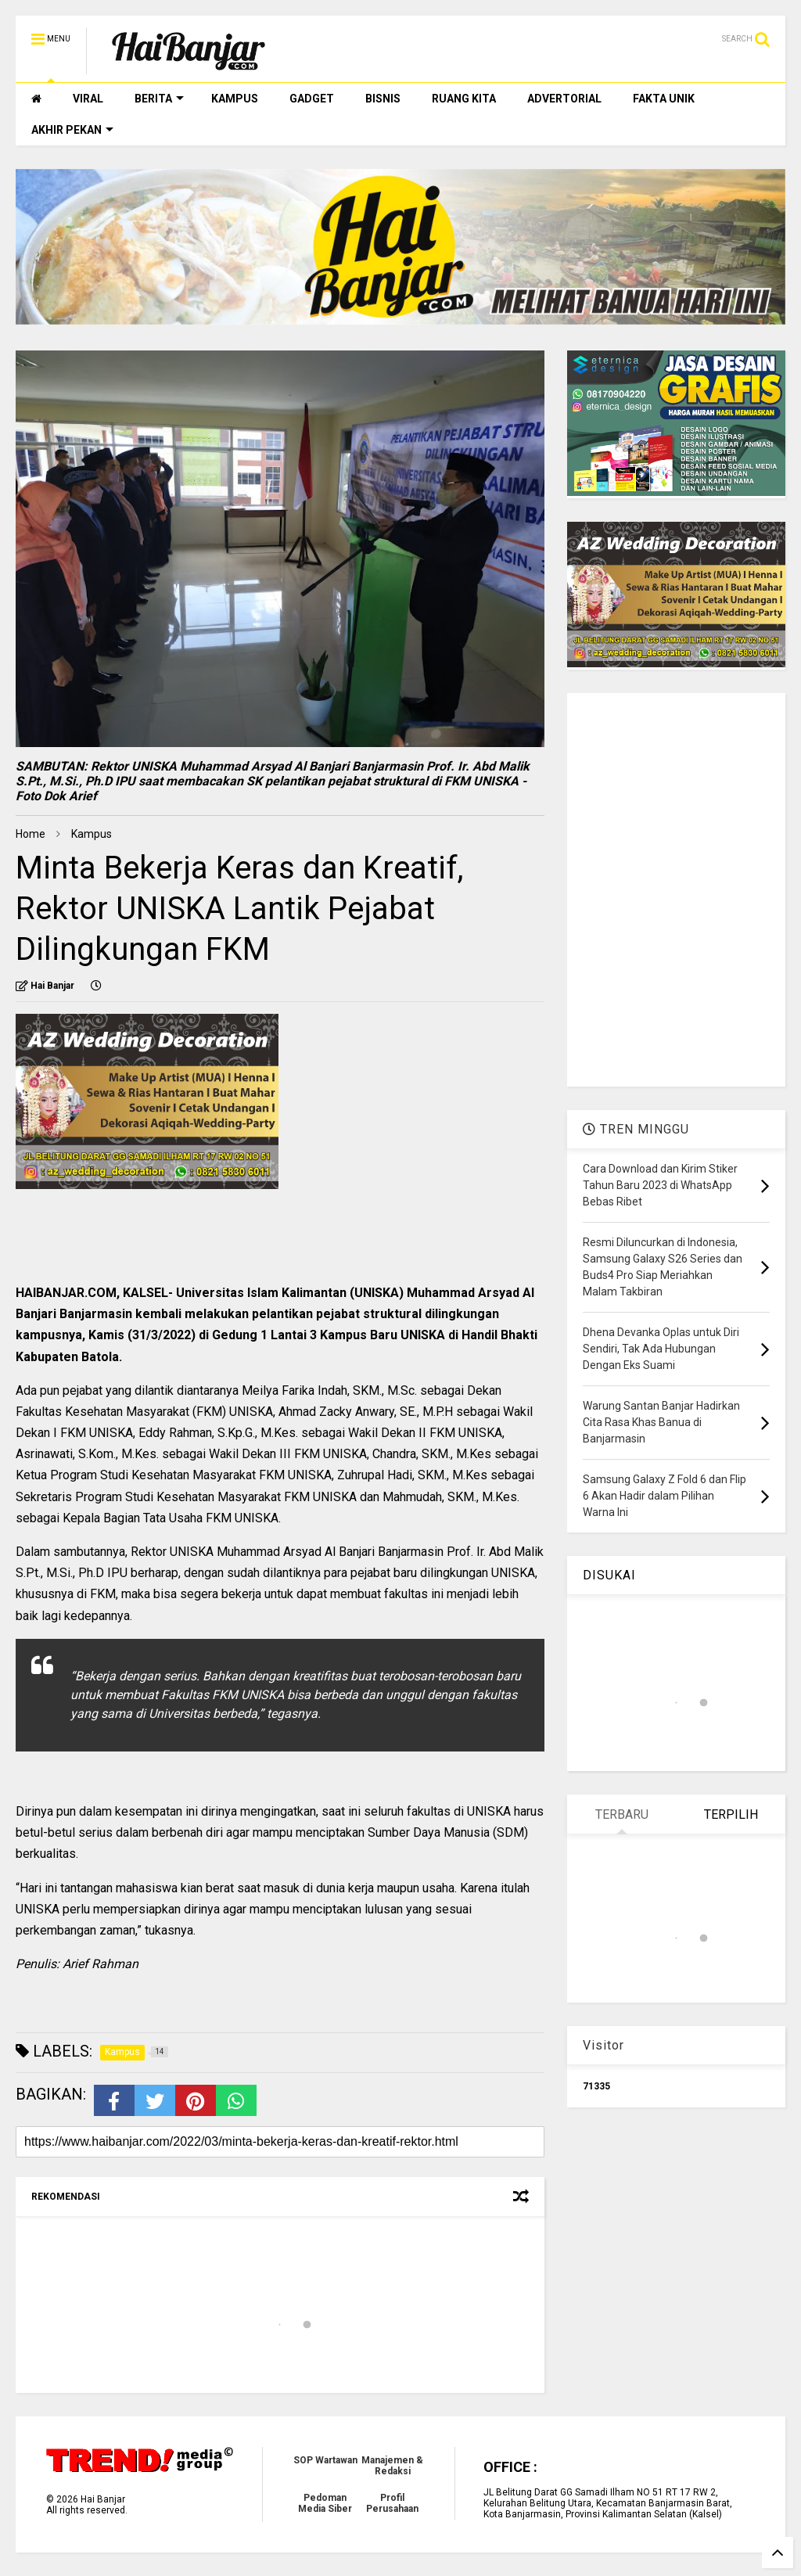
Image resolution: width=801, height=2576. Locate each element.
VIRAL (88, 98)
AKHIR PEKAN (72, 130)
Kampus (91, 834)
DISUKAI (609, 1575)
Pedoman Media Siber (325, 2503)
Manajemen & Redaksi (392, 2466)
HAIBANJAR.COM (66, 1292)
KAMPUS (234, 98)
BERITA (159, 98)
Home (30, 834)
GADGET (311, 98)
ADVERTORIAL (564, 98)
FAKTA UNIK (664, 98)
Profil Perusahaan (392, 2503)
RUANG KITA (464, 98)
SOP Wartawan (325, 2460)
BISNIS (382, 98)
